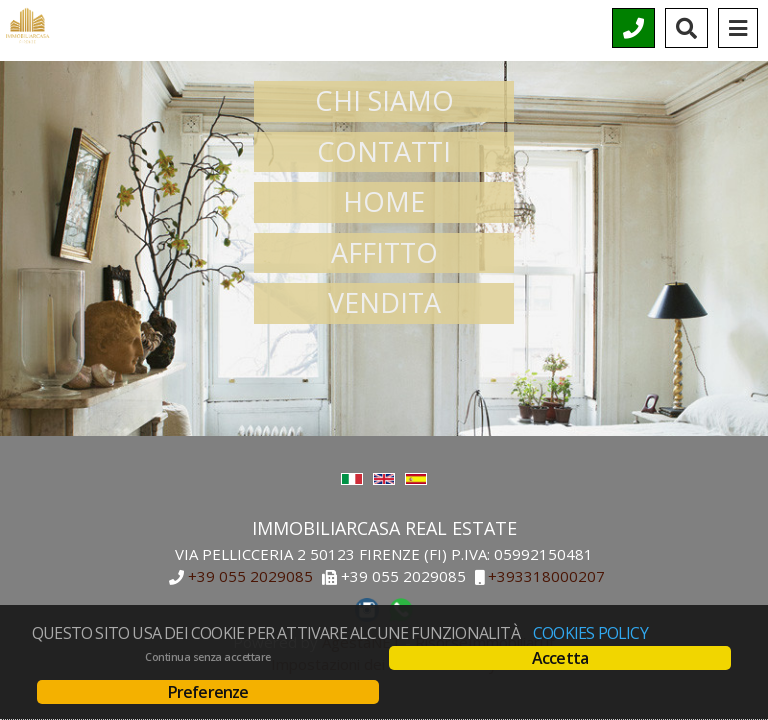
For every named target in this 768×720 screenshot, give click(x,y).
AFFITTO (384, 252)
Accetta (560, 658)
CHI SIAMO (384, 100)
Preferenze (208, 692)
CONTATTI (384, 151)
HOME (384, 201)
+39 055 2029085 (250, 577)
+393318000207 (546, 577)
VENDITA (384, 302)
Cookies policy (590, 633)
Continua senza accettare (207, 657)
